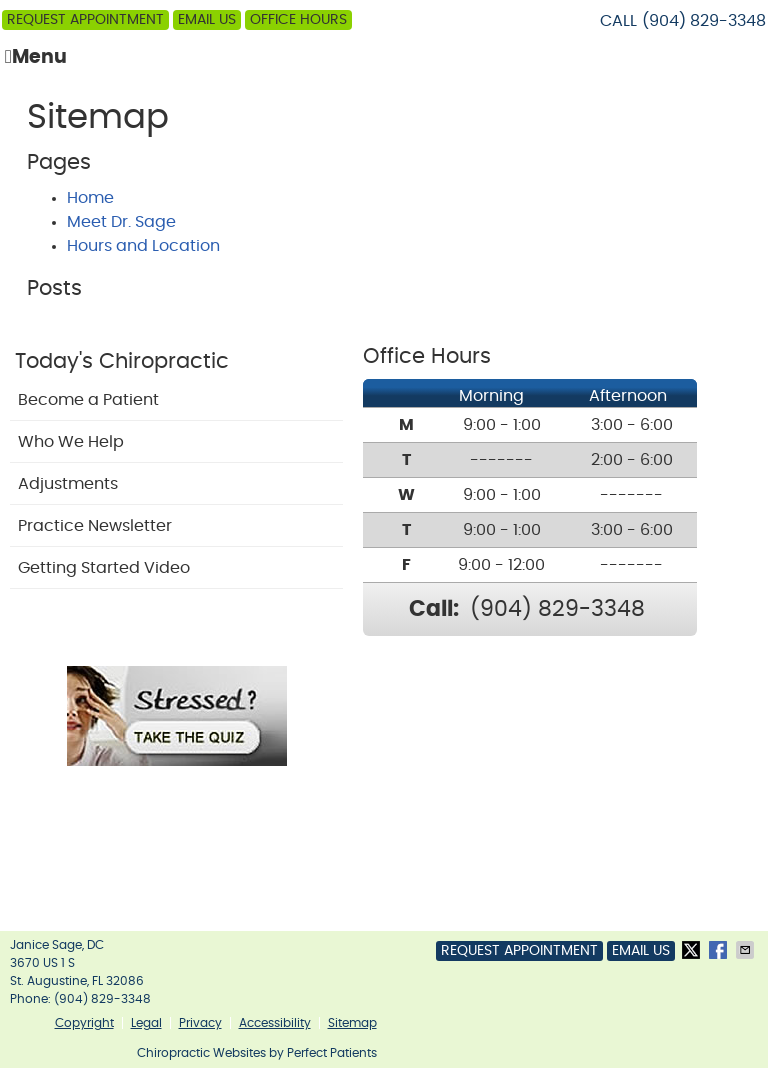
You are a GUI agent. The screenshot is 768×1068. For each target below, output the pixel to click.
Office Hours (298, 20)
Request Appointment (85, 20)
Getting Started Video (104, 568)
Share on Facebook (720, 950)
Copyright (84, 1023)
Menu (36, 57)
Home (90, 198)
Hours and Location (143, 246)
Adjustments (68, 484)
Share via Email (747, 950)
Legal (146, 1023)
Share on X (693, 950)
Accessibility (275, 1023)
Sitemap (352, 1023)
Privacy (200, 1023)
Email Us (207, 20)
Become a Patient (88, 400)
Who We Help (71, 442)
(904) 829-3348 (704, 21)
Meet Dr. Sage (121, 222)
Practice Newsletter (95, 526)
